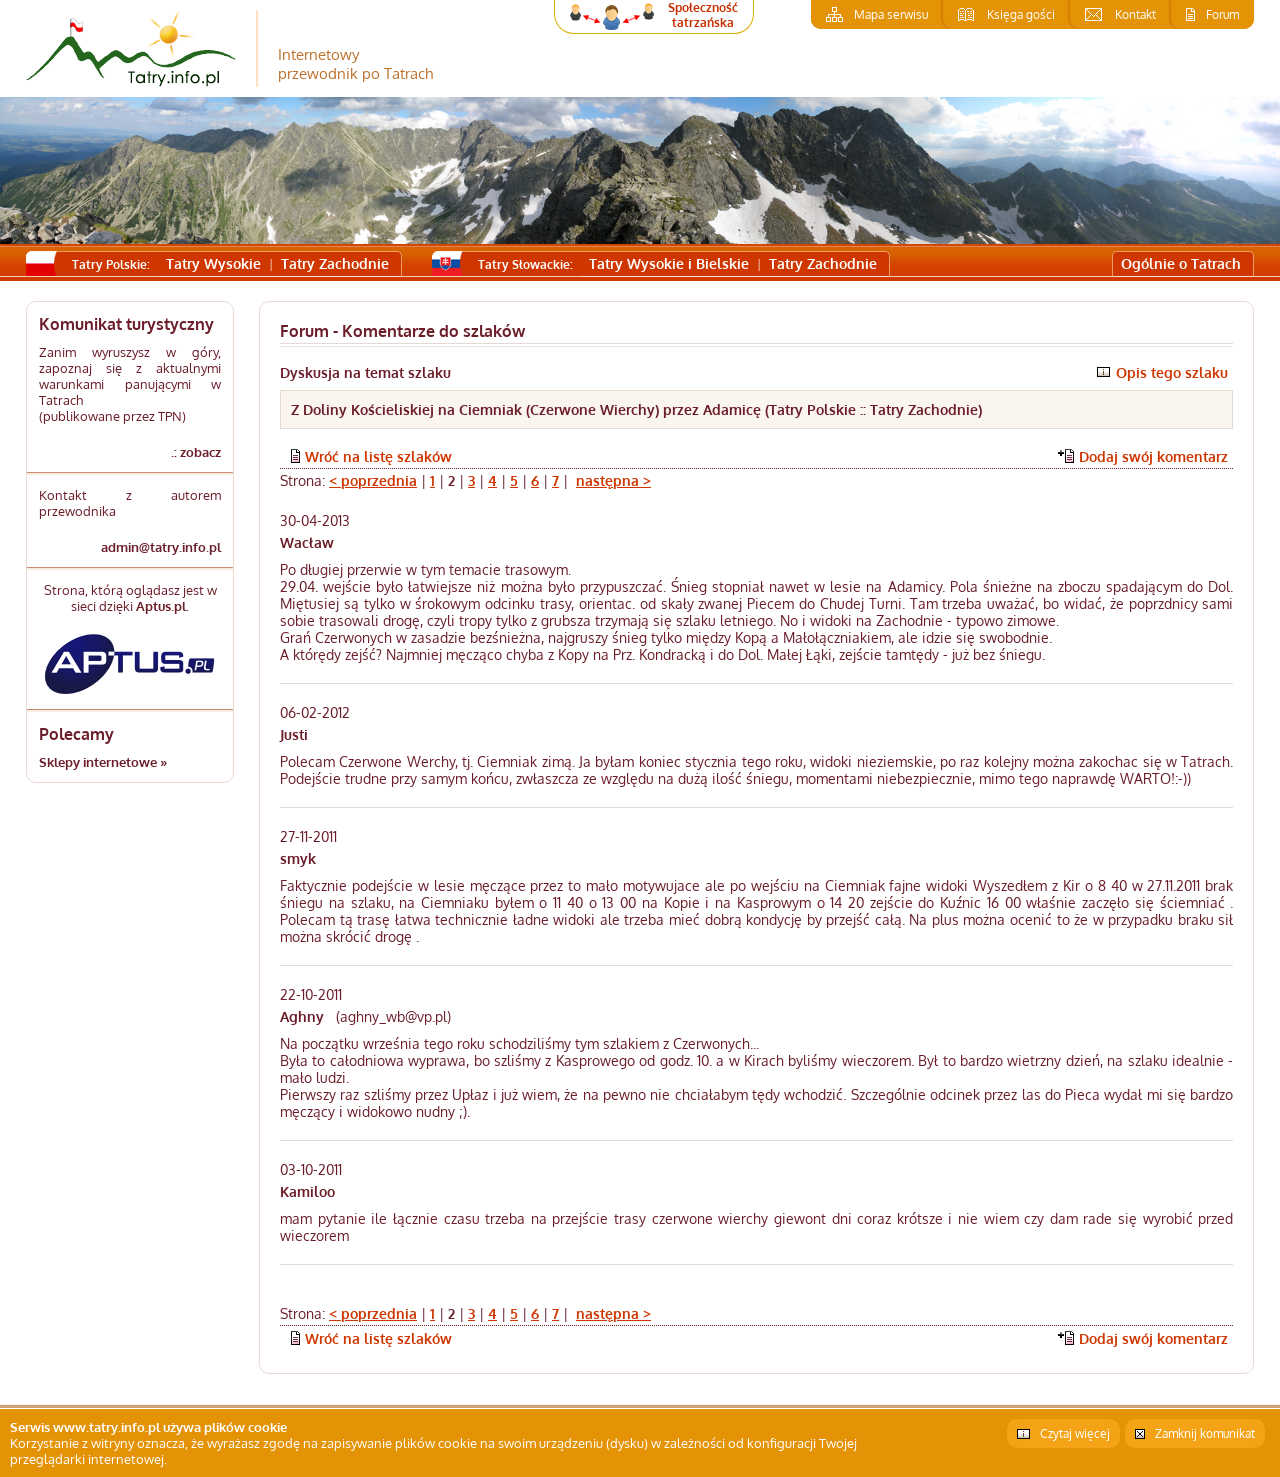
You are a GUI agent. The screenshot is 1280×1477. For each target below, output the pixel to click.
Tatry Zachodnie (335, 263)
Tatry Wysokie (213, 263)
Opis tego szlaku (1172, 372)
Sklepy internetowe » (103, 762)
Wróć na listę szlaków (378, 456)
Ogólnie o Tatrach (1181, 263)
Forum (1222, 14)
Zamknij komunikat (1205, 1433)
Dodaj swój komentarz (1153, 456)
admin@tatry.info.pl (161, 547)
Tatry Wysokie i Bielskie (669, 263)
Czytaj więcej (1075, 1433)
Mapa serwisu (891, 14)
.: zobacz (196, 452)
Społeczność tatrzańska (703, 15)
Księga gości (1021, 14)
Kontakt (1135, 14)
